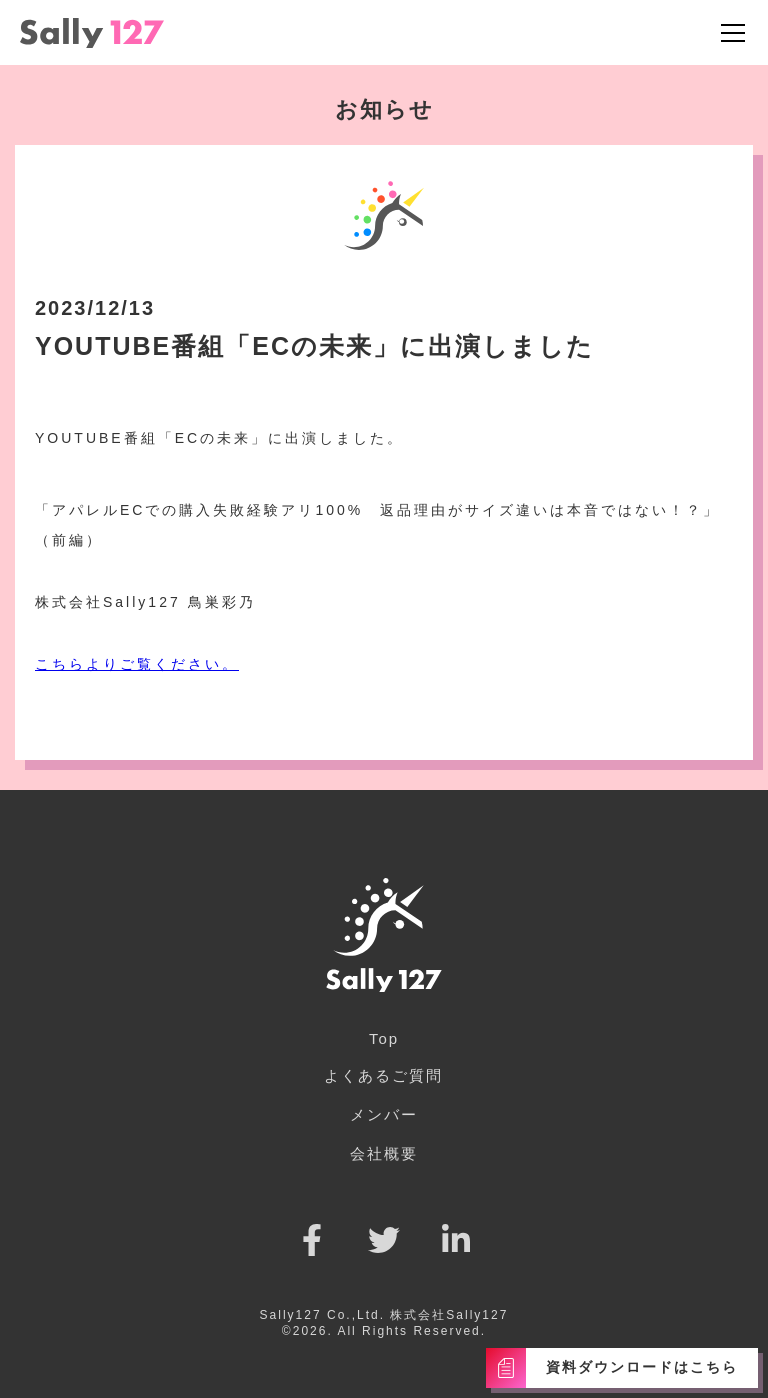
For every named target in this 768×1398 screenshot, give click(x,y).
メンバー (384, 1114)
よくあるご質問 (383, 1075)
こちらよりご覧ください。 (137, 664)
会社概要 (384, 1153)
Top (384, 1038)
